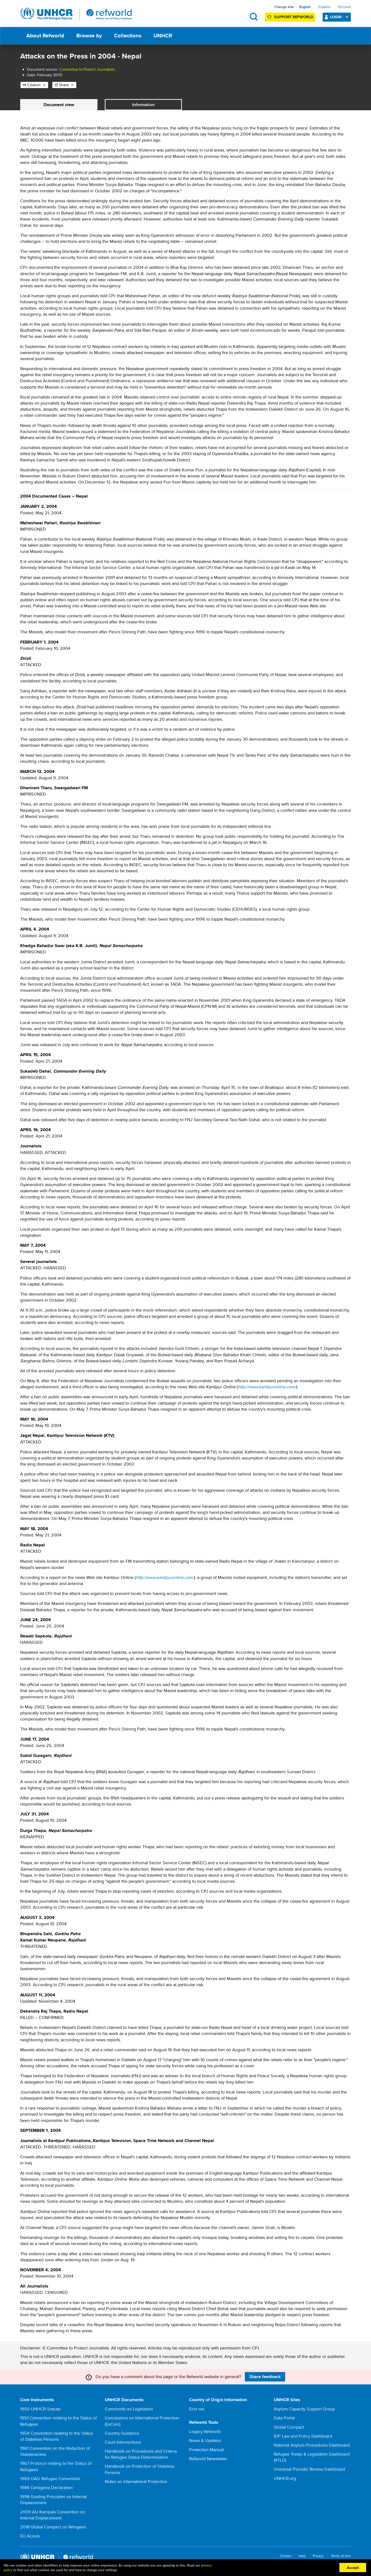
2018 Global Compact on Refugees (53, 2527)
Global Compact (289, 2427)
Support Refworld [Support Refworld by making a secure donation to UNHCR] (293, 17)
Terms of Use (341, 2556)
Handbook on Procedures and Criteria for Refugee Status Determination (141, 2454)
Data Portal (284, 2418)
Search (254, 17)
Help (302, 2556)
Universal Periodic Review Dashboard (309, 2469)
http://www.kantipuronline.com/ (267, 1387)
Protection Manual (206, 2450)
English (305, 6)
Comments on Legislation (129, 2409)
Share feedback (265, 2376)
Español (324, 6)
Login (340, 17)
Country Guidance (122, 2433)
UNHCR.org (285, 2478)
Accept (353, 2567)
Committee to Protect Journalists (87, 69)
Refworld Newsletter (208, 2459)
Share (64, 85)
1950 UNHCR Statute (40, 2409)
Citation (34, 85)
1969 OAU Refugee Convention (50, 2478)
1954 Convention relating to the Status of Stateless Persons (56, 2436)
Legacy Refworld (205, 2431)
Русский (344, 6)
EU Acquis (30, 2536)
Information (143, 105)
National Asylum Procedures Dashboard (312, 2445)
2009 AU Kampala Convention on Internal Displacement (52, 2515)
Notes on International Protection (136, 2481)
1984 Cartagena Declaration (46, 2487)
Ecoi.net (196, 2409)
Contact (285, 2556)
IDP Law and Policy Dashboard (303, 2436)
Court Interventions (123, 2442)
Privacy (318, 2556)
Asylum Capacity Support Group (304, 2409)
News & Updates (205, 2440)
